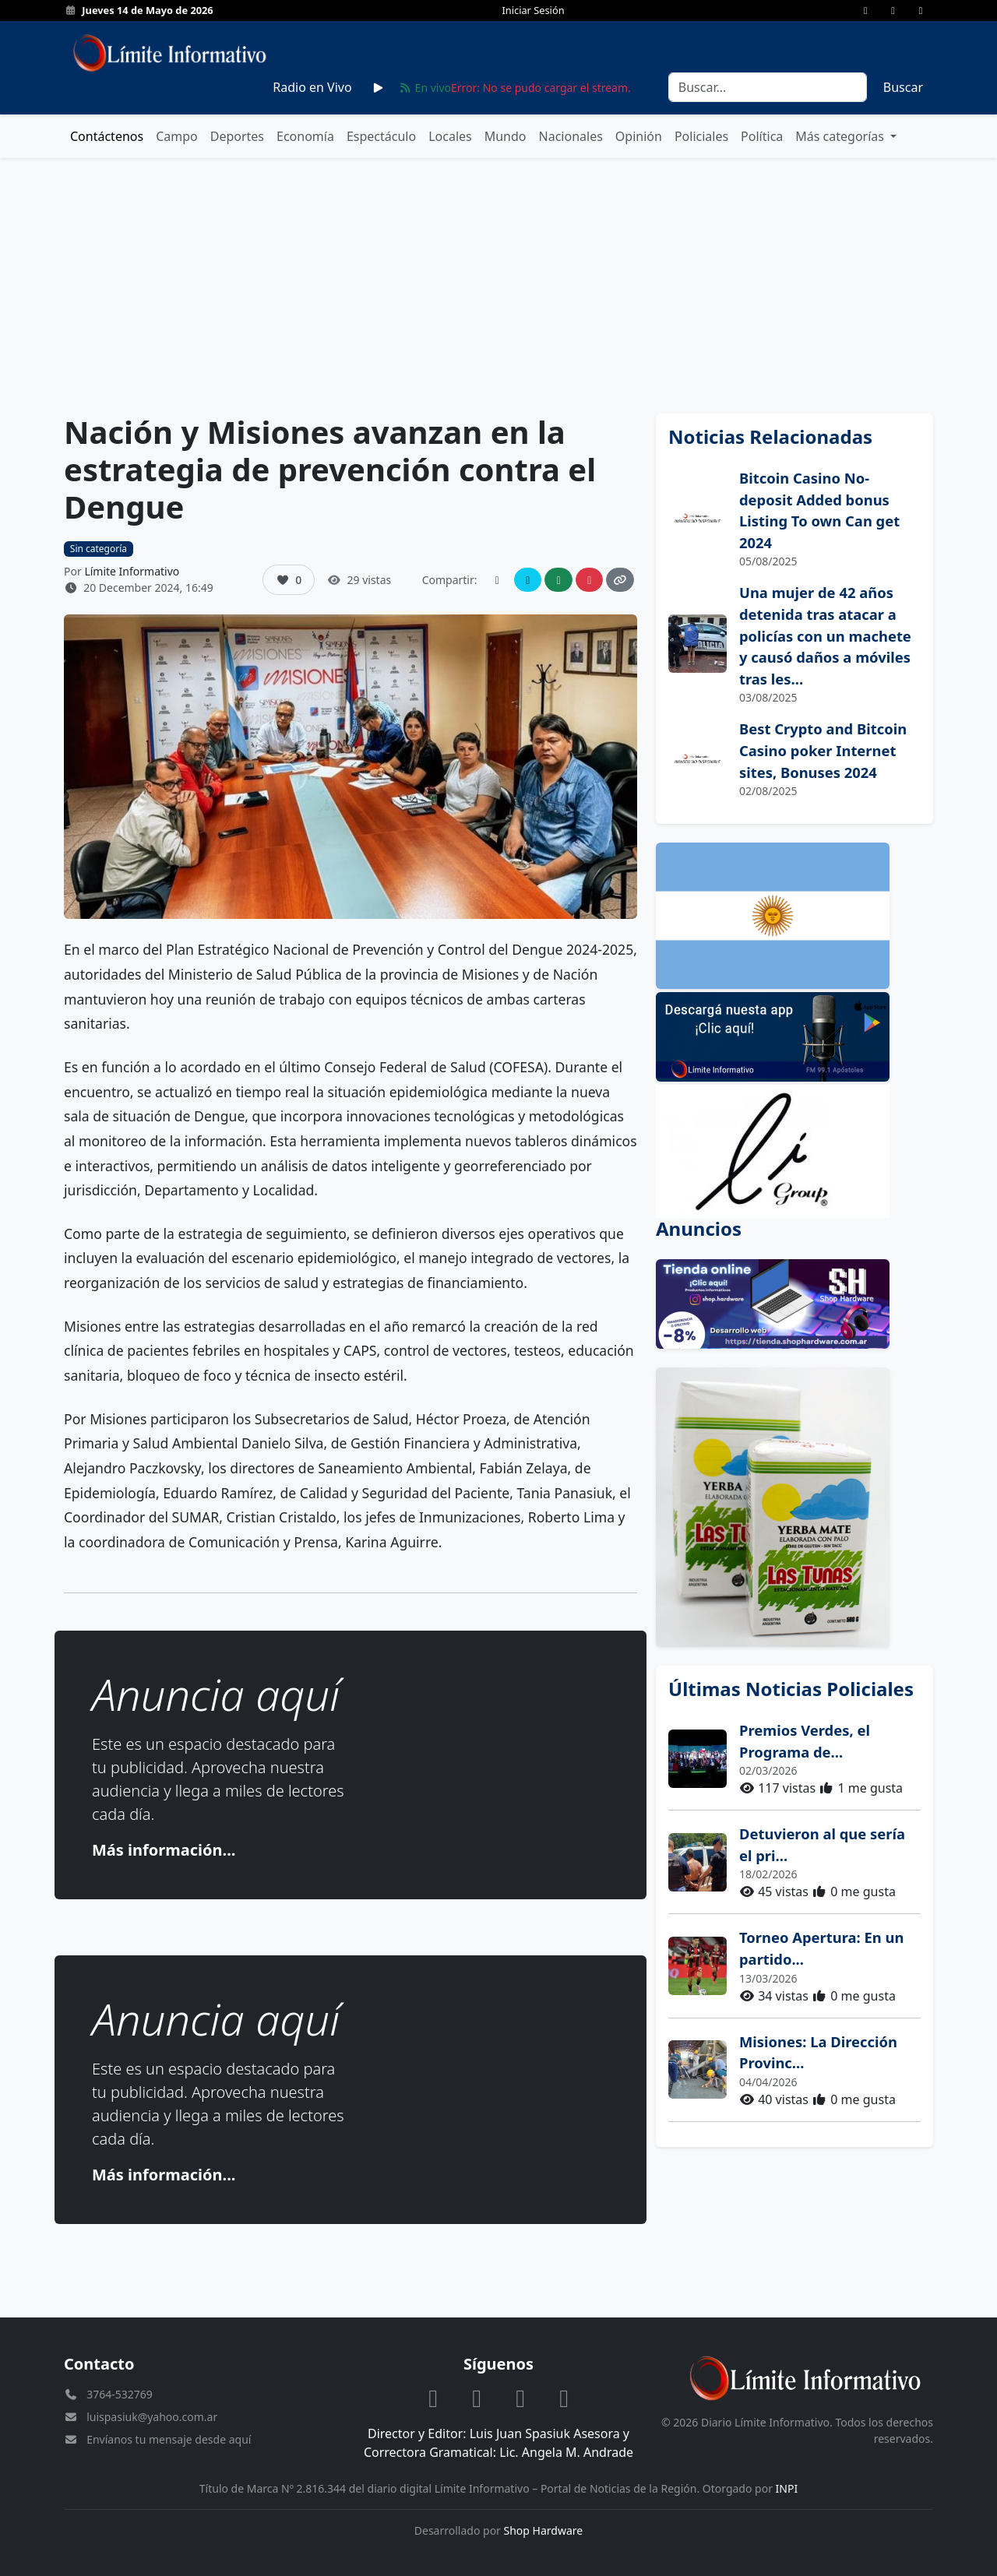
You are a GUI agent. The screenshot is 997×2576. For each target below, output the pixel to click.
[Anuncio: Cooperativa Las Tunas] (794, 1507)
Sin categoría (98, 548)
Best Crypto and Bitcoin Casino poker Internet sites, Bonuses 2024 (823, 750)
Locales (450, 136)
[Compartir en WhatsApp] (558, 580)
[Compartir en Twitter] (528, 580)
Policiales (701, 136)
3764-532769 (119, 2394)
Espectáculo (381, 136)
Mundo (505, 136)
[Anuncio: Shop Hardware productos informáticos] (794, 1304)
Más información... (163, 1849)
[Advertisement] (498, 286)
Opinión (638, 136)
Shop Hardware (543, 2530)
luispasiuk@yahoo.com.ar (151, 2416)
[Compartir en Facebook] (497, 580)
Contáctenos (106, 136)
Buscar (903, 87)
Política (762, 136)
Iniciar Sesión (533, 10)
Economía (305, 136)
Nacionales (571, 136)
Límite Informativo (131, 571)
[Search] (767, 87)
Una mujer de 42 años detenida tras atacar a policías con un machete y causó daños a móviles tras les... (825, 635)
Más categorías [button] (841, 136)
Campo (177, 136)
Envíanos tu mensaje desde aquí (168, 2439)
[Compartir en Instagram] (590, 580)
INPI (787, 2488)
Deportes (237, 136)
